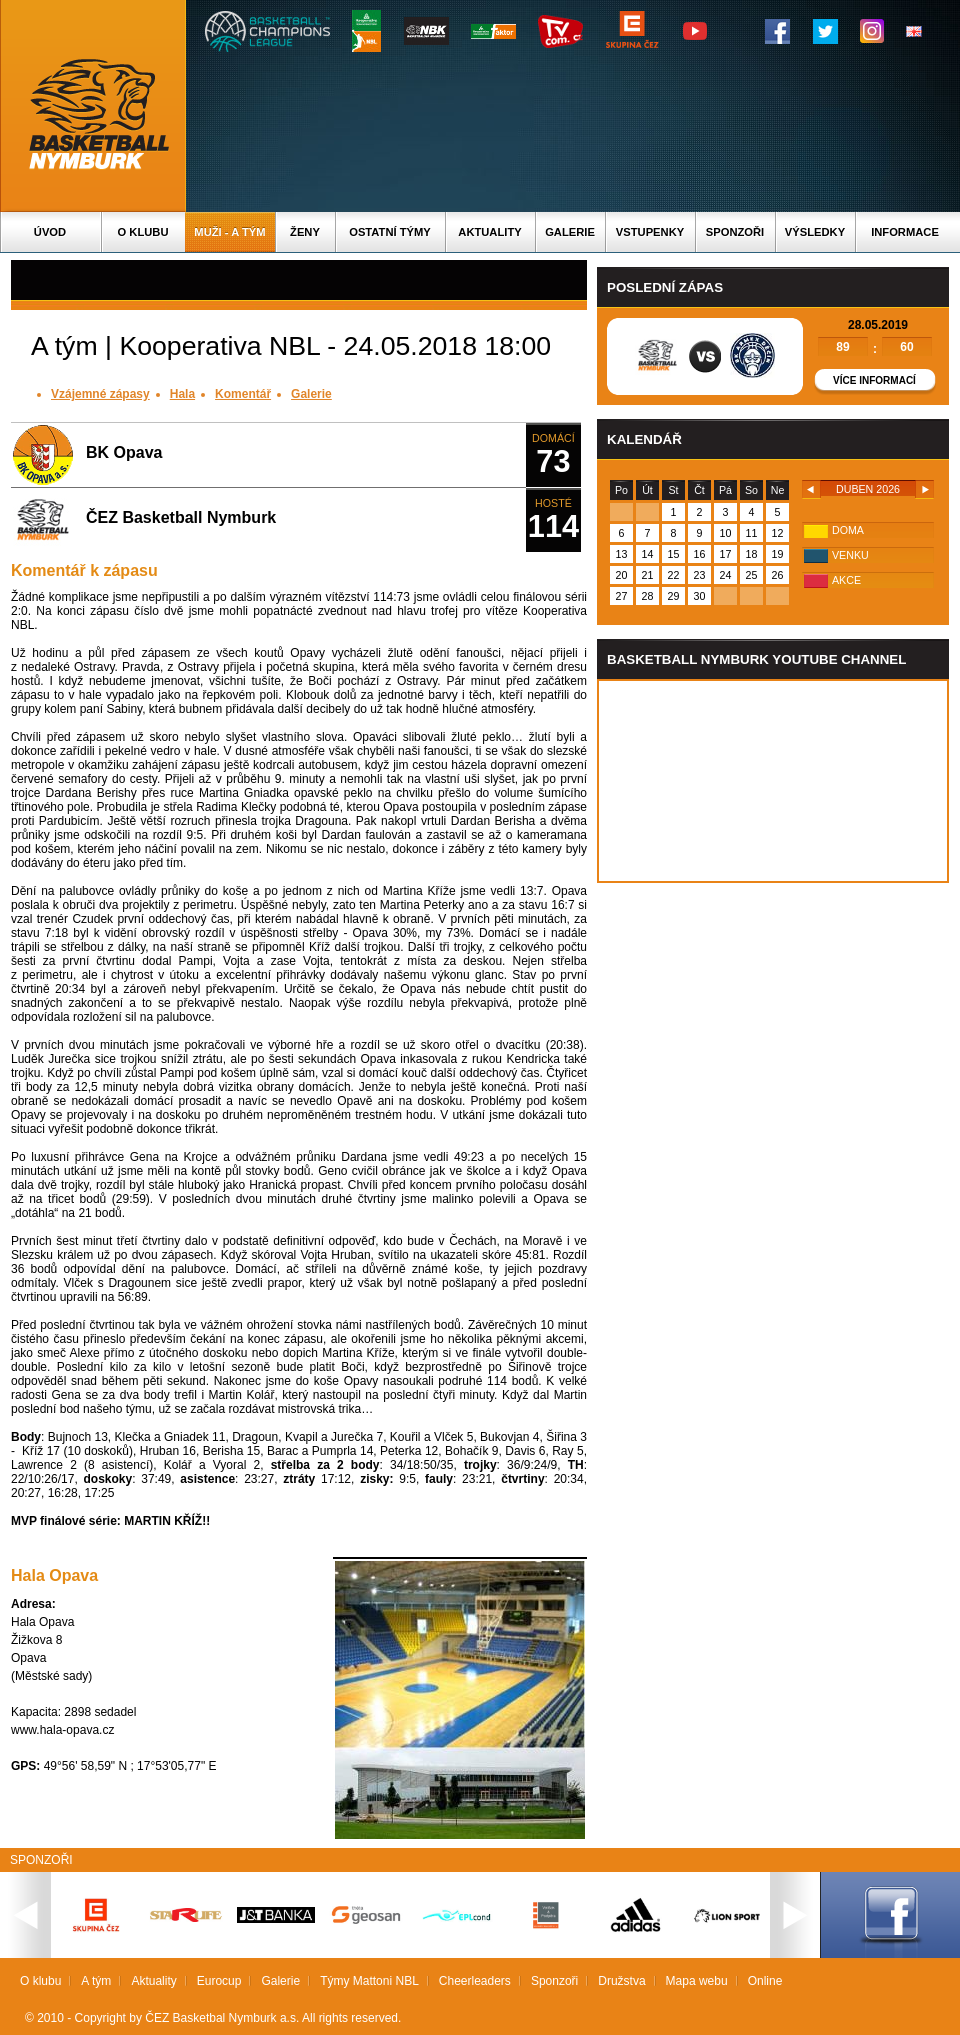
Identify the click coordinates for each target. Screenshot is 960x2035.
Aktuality (489, 232)
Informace (905, 232)
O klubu (143, 232)
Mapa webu (697, 1981)
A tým (96, 1981)
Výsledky (815, 232)
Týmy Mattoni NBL (369, 1981)
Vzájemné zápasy (100, 394)
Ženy (305, 232)
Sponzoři (735, 232)
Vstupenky (650, 232)
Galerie (570, 232)
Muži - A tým (229, 232)
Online (765, 1981)
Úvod (50, 232)
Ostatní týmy (390, 232)
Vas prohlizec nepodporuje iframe (773, 781)
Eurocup (219, 1981)
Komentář (243, 394)
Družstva (621, 1981)
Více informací (874, 380)
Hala (182, 394)
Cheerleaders (475, 1981)
